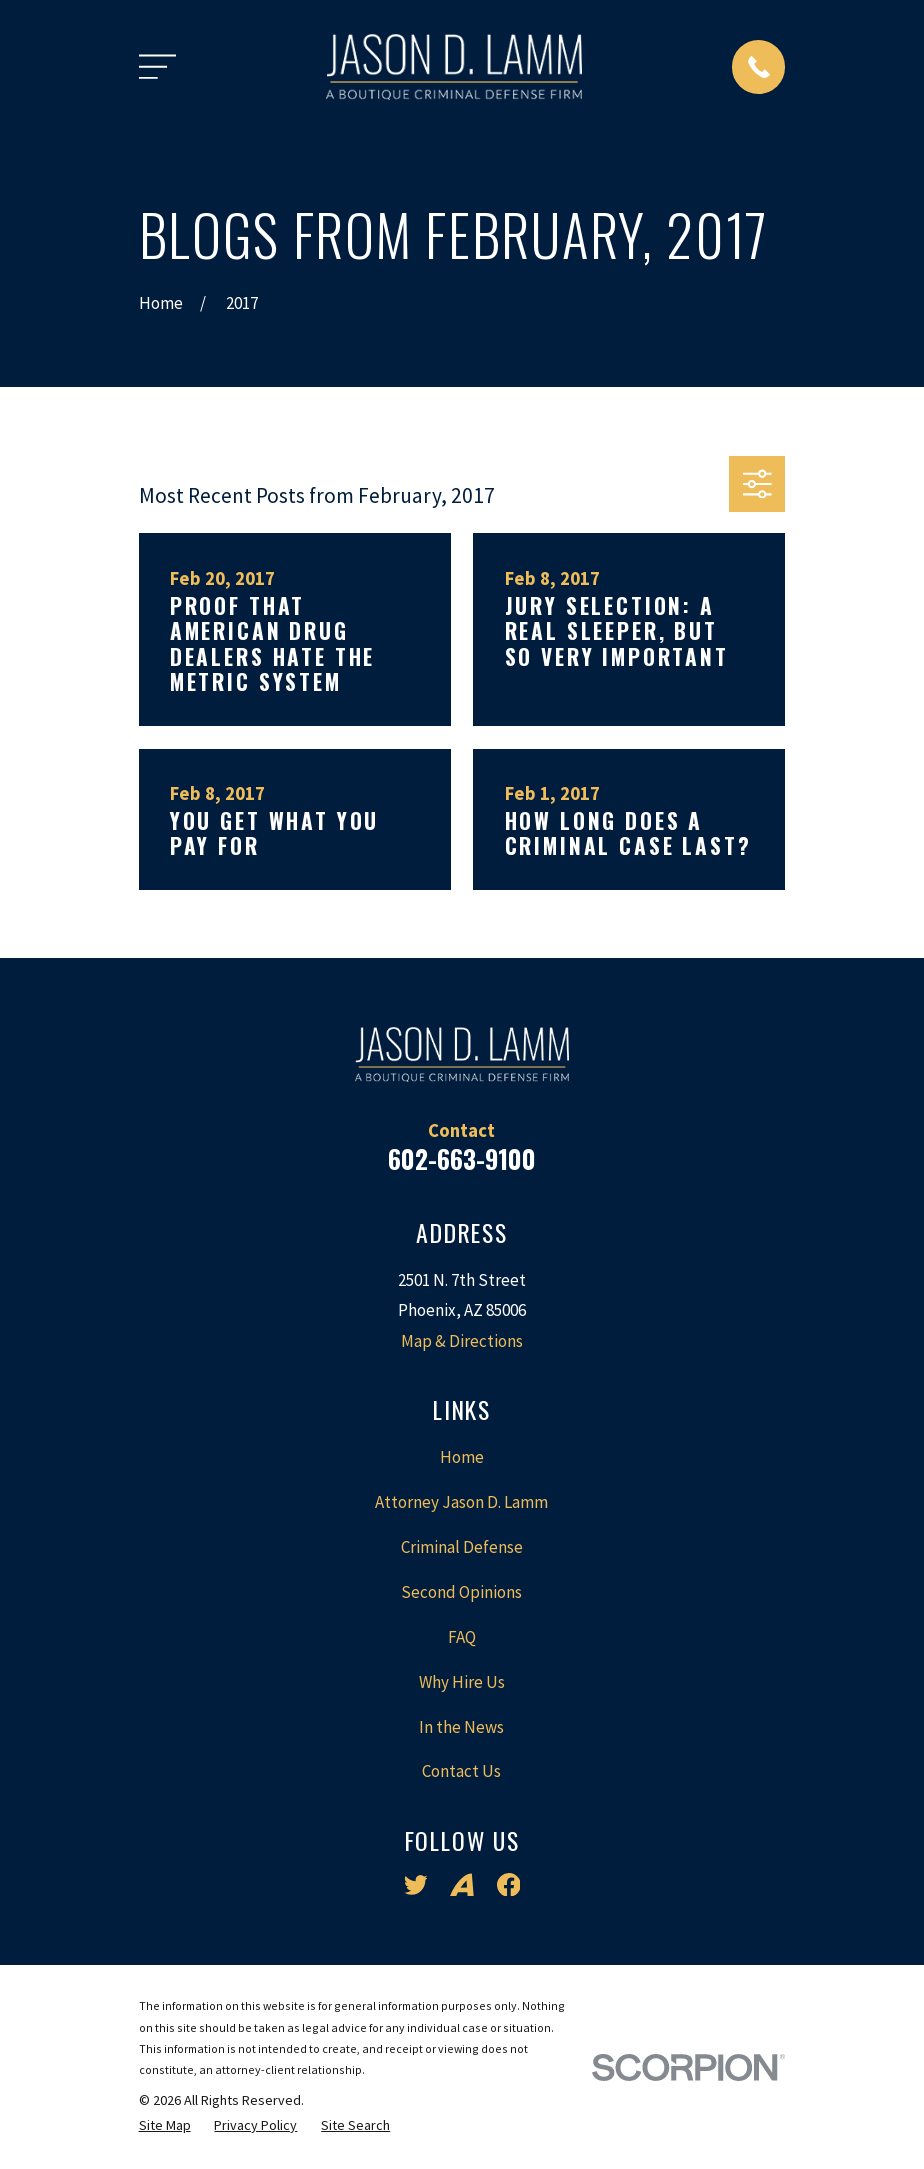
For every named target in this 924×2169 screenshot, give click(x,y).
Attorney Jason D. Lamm (461, 1502)
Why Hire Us (462, 1682)
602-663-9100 (462, 1158)
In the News (461, 1727)
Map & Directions (462, 1341)
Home (462, 1457)
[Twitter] (416, 1885)
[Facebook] (509, 1885)
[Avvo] (462, 1885)
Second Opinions (461, 1592)
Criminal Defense (462, 1547)
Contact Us (461, 1771)
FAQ (462, 1637)
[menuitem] (165, 2126)
